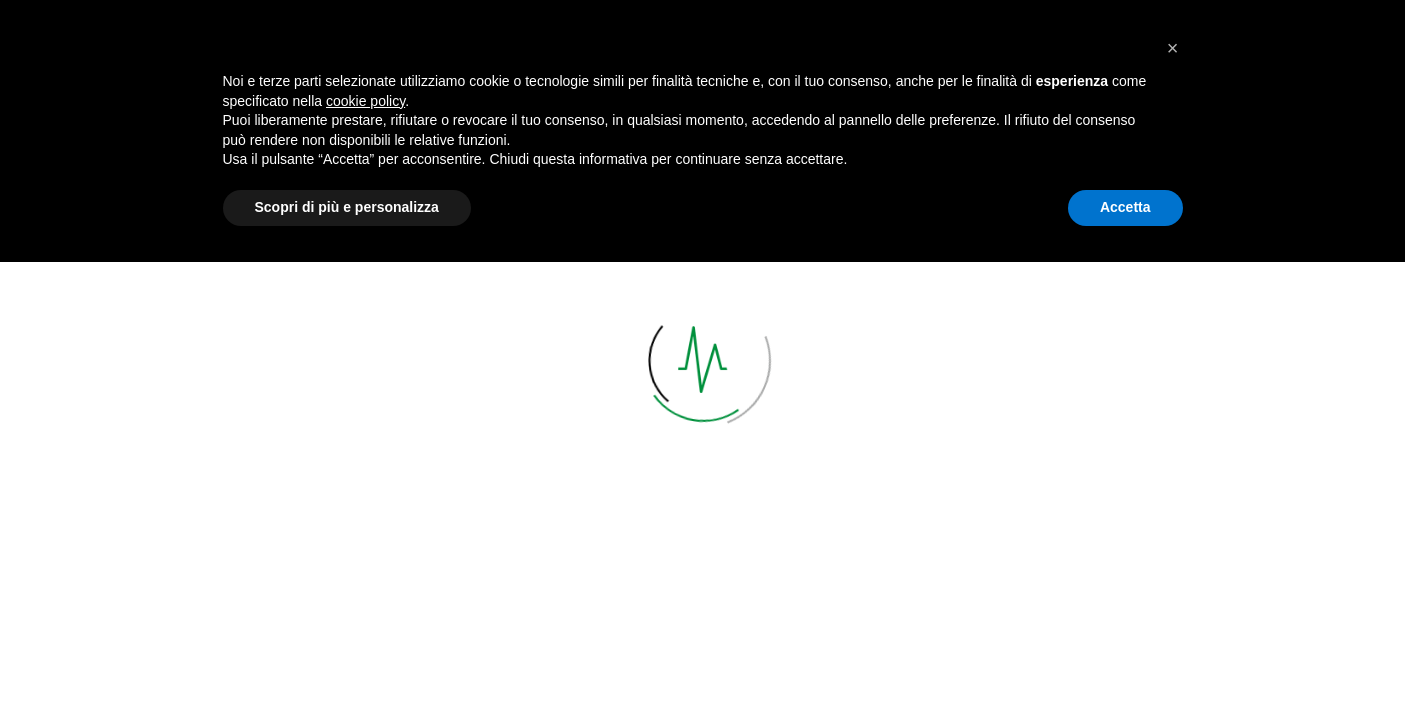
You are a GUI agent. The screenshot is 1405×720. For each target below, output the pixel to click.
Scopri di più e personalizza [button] (347, 665)
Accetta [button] (1125, 665)
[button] (1173, 506)
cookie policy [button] (365, 559)
